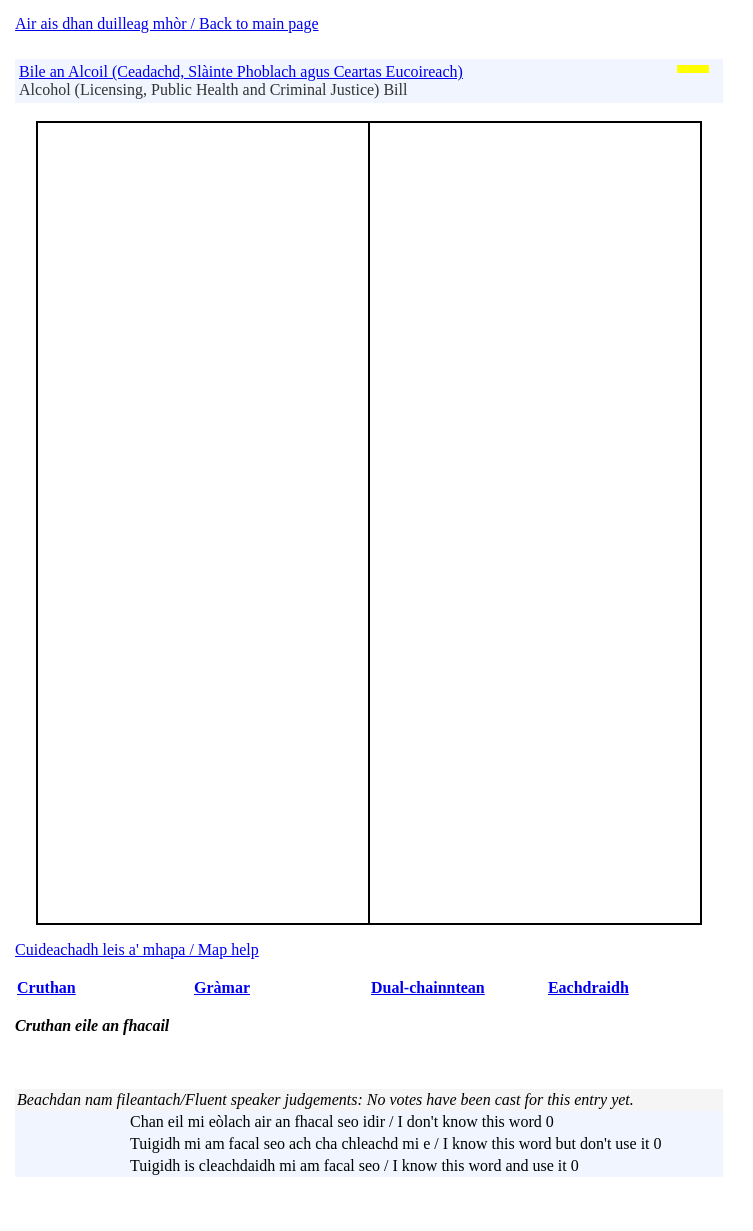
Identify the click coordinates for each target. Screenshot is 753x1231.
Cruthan (46, 987)
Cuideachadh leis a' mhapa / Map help (137, 949)
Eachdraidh (588, 987)
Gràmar (222, 987)
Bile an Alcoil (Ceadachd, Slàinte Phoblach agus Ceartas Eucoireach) (241, 71)
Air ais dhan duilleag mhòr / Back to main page (166, 23)
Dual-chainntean (428, 987)
